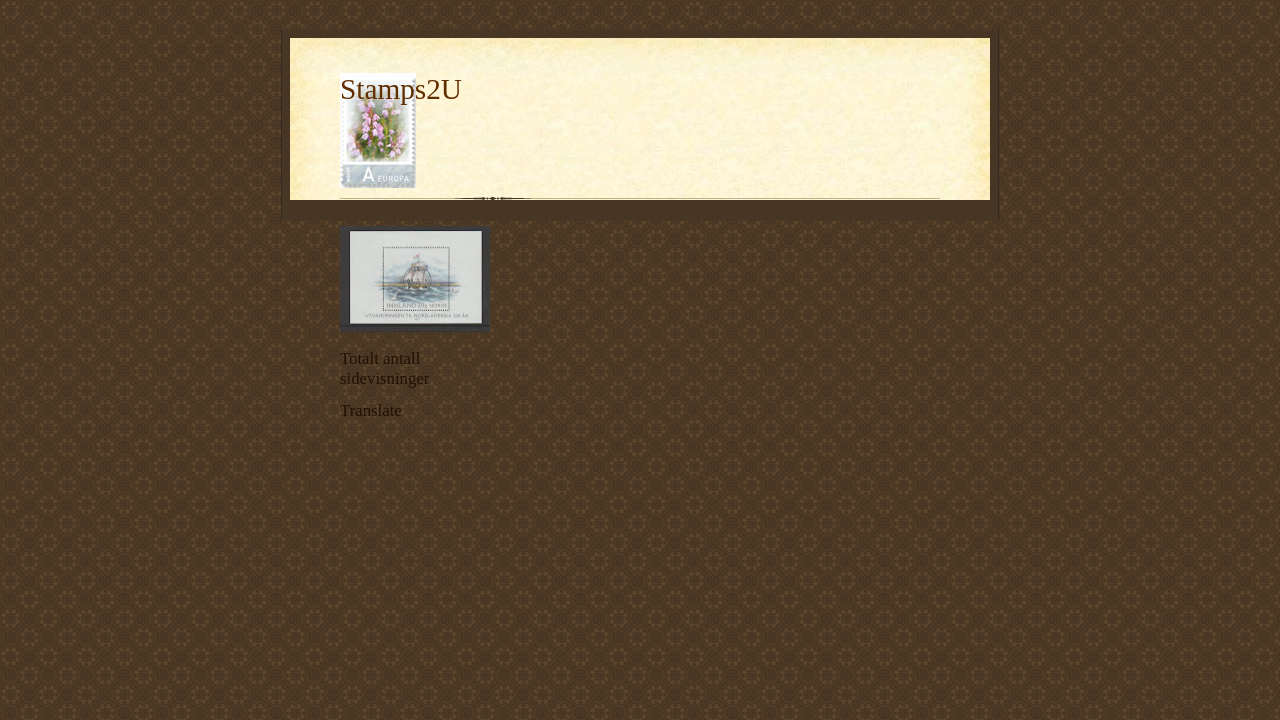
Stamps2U (401, 89)
